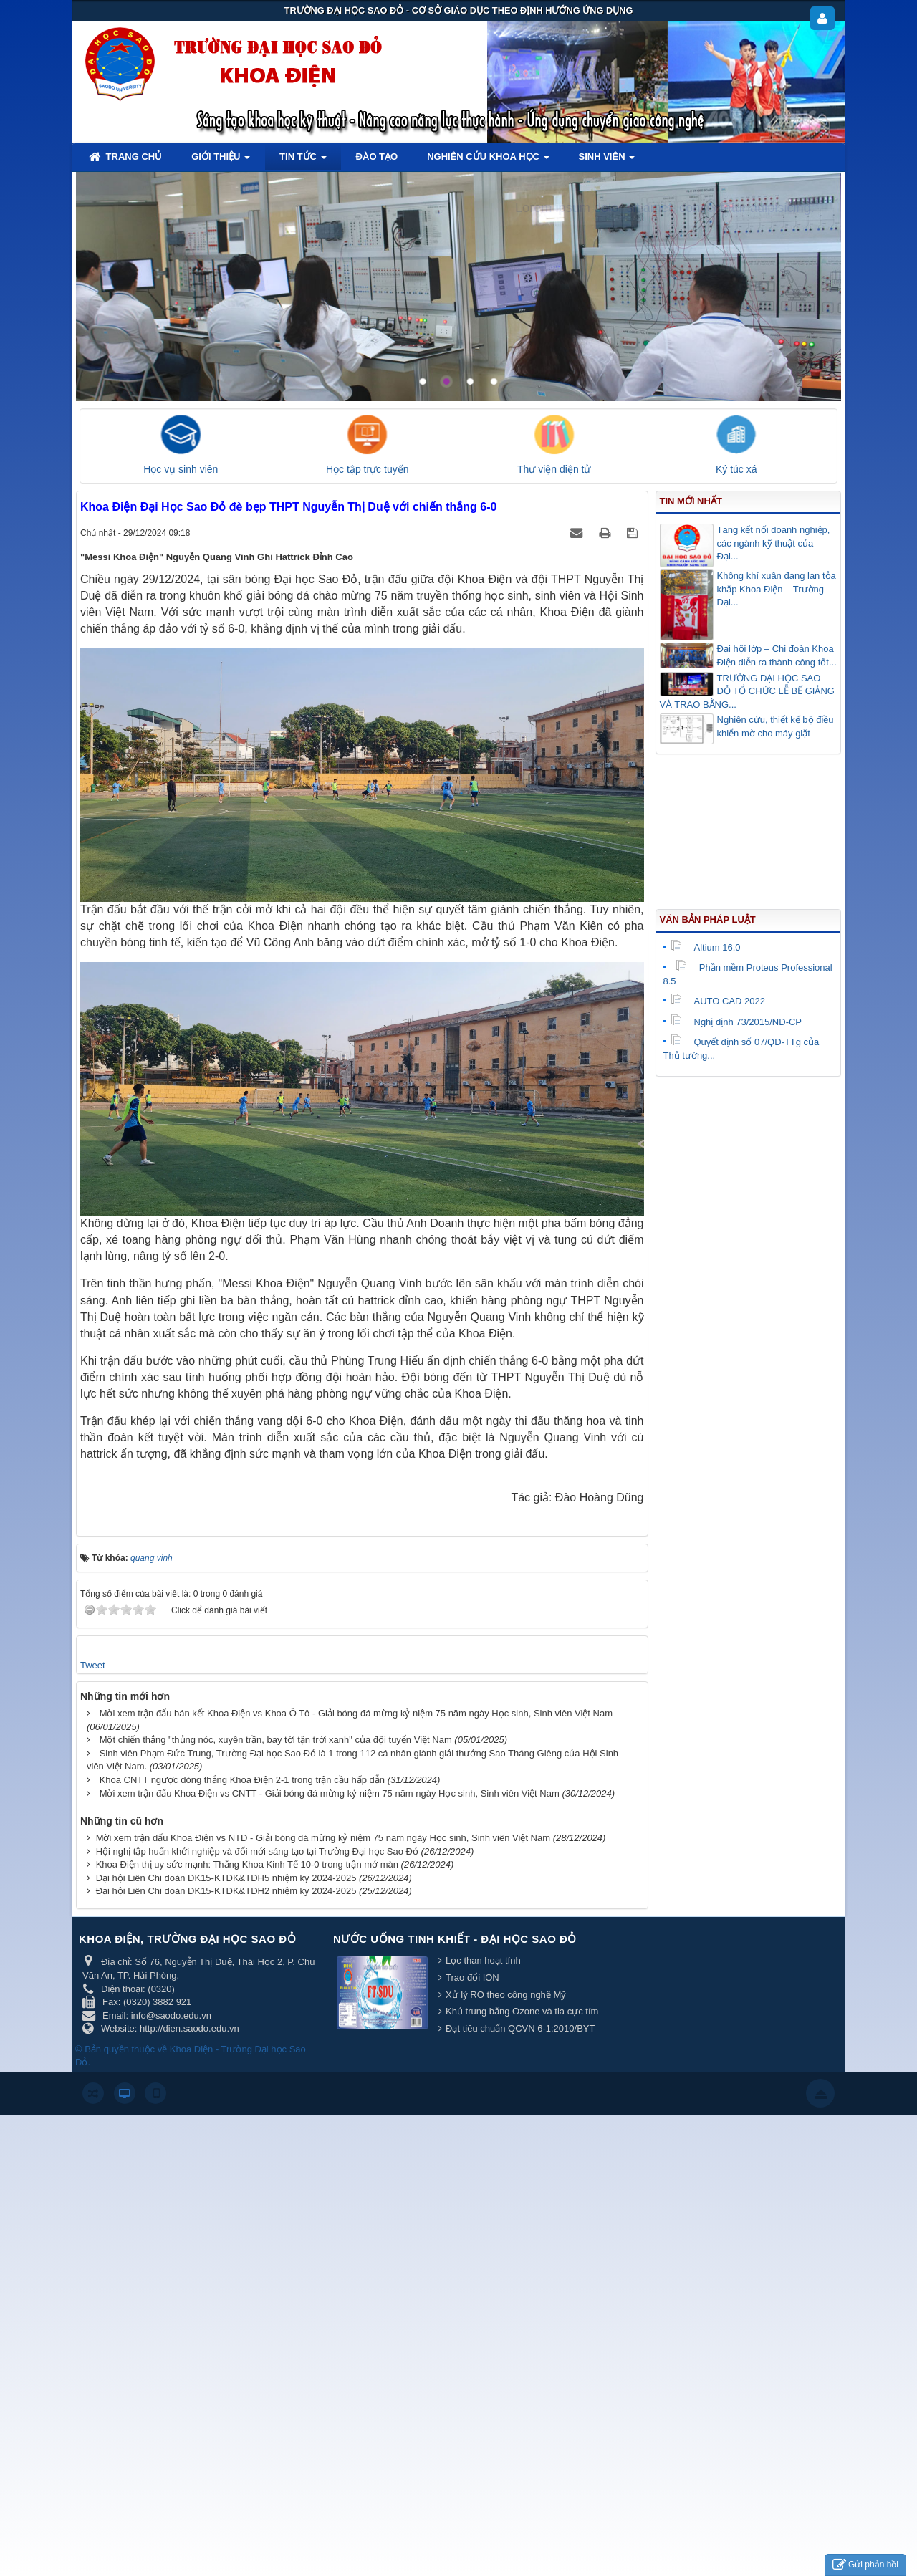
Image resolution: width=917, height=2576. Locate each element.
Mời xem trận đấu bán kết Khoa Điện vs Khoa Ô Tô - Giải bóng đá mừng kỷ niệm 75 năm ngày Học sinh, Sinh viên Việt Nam (356, 1713)
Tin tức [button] (303, 160)
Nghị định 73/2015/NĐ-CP (736, 1022)
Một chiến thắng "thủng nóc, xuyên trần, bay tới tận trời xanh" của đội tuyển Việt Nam (276, 1739)
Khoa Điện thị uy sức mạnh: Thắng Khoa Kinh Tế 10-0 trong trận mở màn (247, 1864)
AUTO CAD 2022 (718, 1001)
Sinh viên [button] (607, 160)
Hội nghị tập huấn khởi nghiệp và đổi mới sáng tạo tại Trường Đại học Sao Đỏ (257, 1851)
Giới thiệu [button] (220, 160)
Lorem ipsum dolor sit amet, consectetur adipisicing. (665, 208)
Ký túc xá (736, 469)
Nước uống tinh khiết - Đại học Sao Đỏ (455, 1939)
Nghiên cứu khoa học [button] (488, 160)
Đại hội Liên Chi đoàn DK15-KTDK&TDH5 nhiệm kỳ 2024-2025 (226, 1878)
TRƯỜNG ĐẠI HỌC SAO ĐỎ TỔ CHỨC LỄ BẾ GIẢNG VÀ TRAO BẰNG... (747, 691)
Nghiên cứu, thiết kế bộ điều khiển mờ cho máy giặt (775, 726)
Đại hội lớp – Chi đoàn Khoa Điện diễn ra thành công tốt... (777, 655)
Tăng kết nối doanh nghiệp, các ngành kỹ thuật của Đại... (773, 543)
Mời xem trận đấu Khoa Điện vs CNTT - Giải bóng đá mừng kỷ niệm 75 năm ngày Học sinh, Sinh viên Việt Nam (330, 1793)
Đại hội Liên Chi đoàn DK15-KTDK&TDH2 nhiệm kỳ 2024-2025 (226, 1890)
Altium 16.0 (706, 947)
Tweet (92, 1665)
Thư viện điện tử (553, 469)
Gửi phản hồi (865, 2565)
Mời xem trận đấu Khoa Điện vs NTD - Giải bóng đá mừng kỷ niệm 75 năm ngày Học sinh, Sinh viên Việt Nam (323, 1837)
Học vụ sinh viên (180, 469)
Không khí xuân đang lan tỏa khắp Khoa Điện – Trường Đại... (776, 588)
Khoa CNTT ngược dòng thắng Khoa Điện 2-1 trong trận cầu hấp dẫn (242, 1779)
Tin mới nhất (691, 501)
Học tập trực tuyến (367, 469)
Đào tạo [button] (377, 156)
